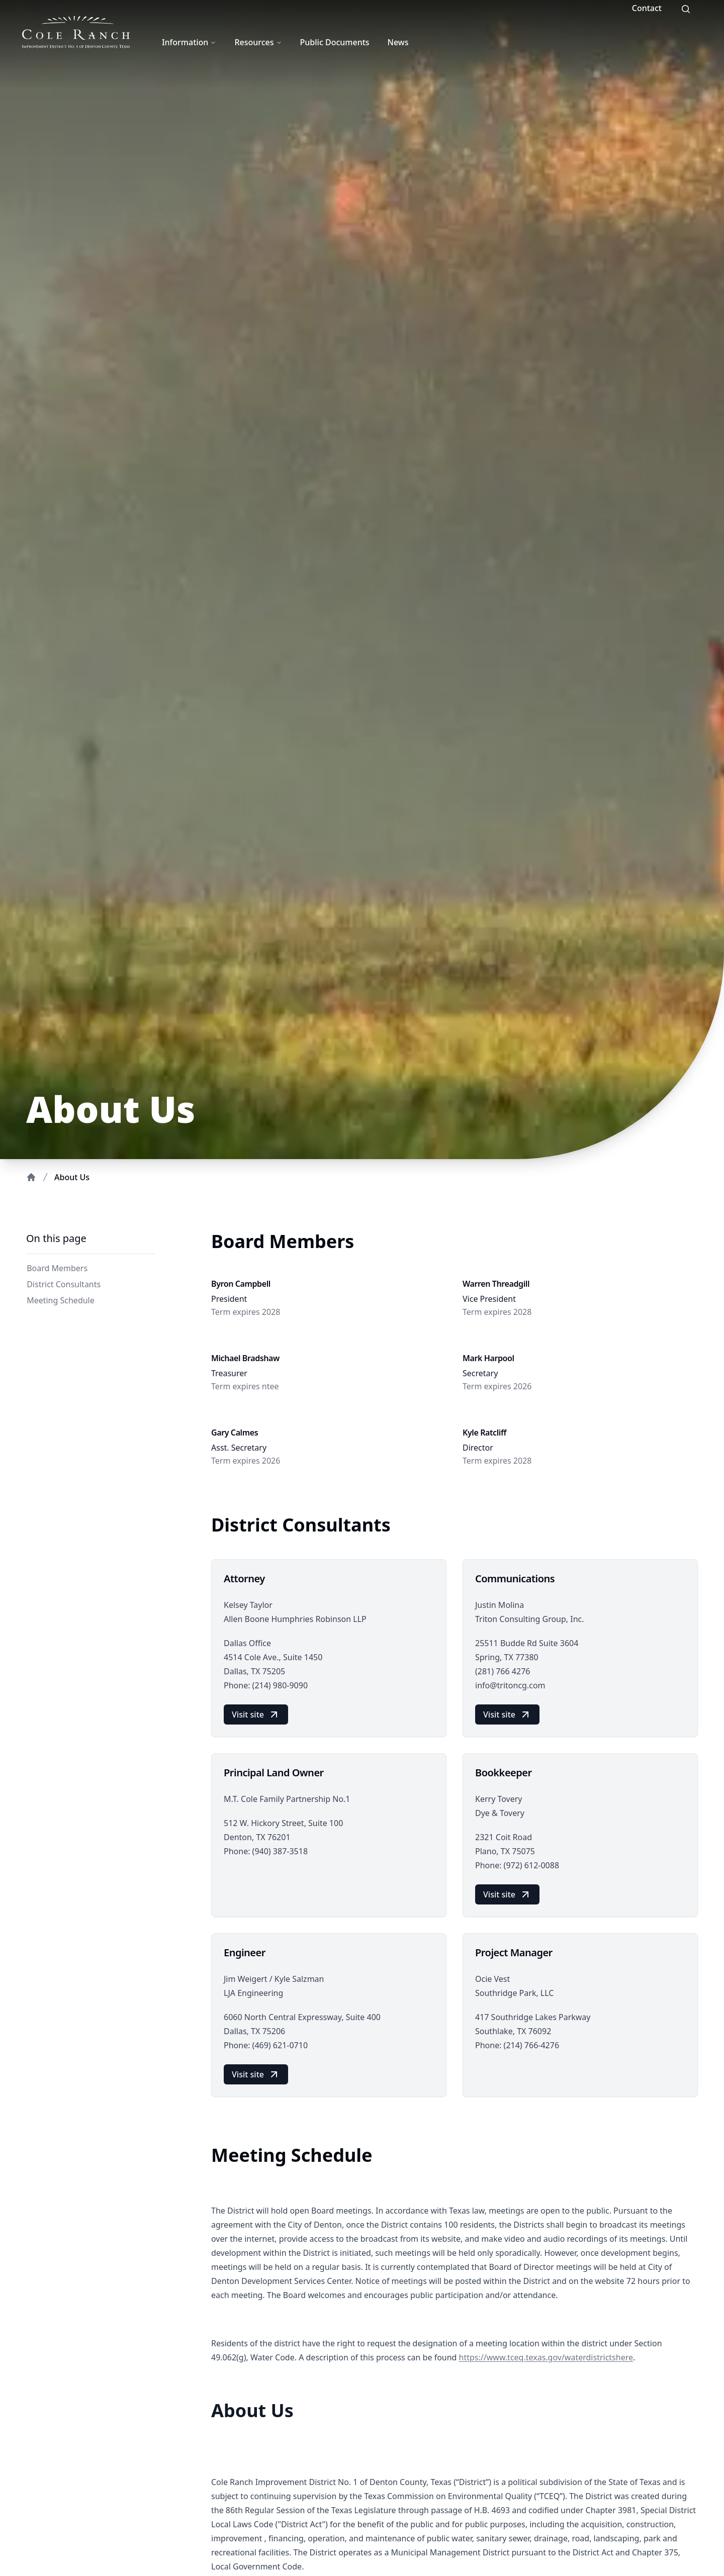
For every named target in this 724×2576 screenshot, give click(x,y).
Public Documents (335, 42)
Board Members (55, 1268)
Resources (258, 42)
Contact (647, 8)
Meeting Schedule (59, 1300)
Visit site (256, 1714)
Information (189, 42)
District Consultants (62, 1284)
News (398, 42)
